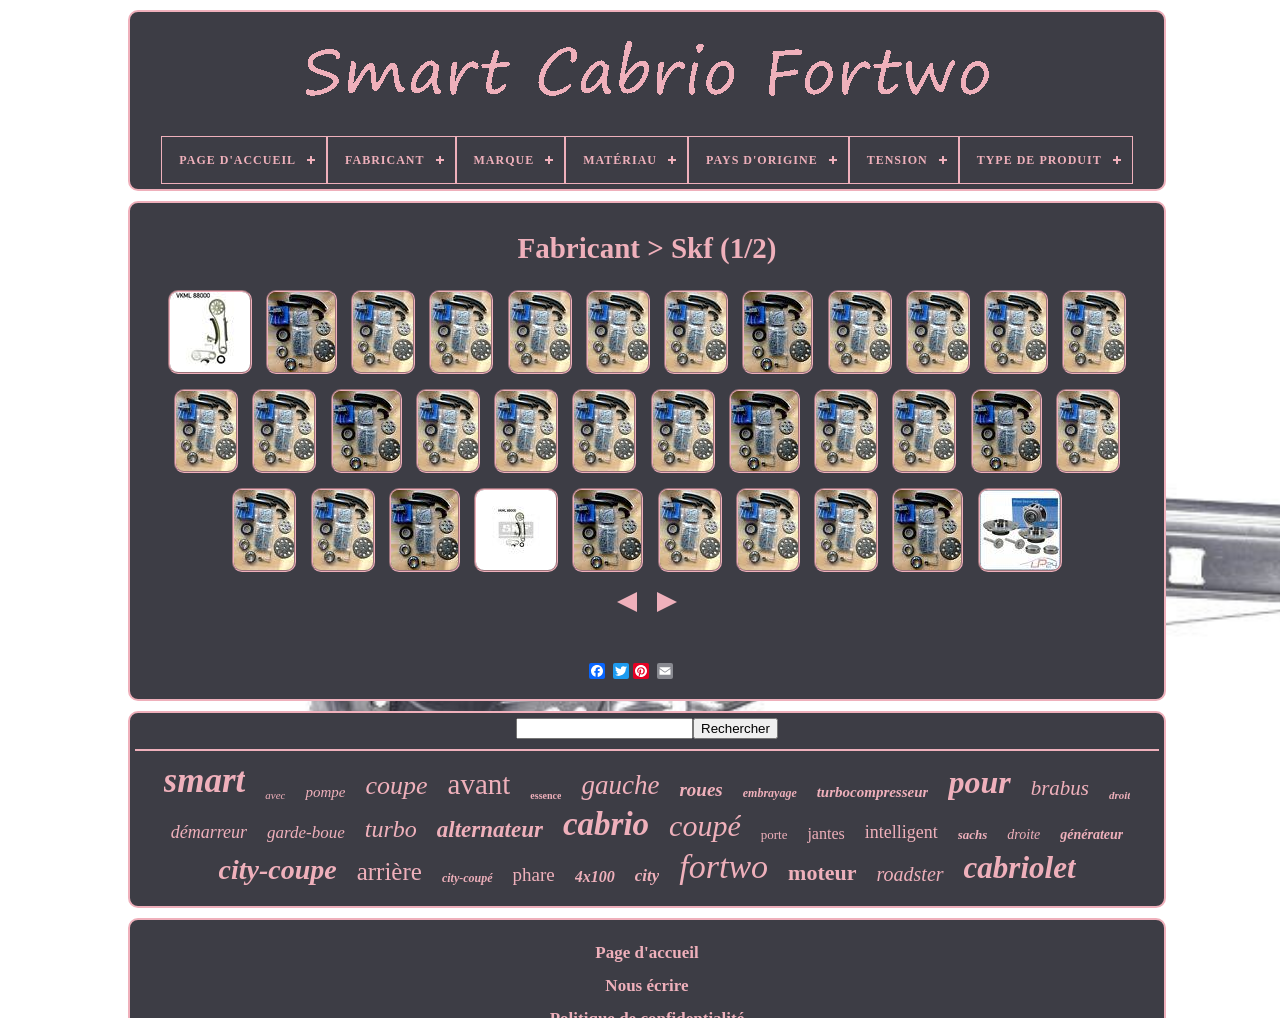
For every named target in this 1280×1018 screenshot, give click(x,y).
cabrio (606, 824)
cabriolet (1020, 867)
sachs (973, 834)
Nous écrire (646, 985)
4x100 (595, 876)
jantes (825, 833)
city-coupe (278, 869)
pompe (325, 792)
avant (479, 784)
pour (979, 782)
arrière (389, 871)
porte (774, 834)
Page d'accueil (646, 952)
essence (545, 795)
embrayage (770, 793)
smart (205, 780)
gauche (620, 785)
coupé (705, 825)
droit (1119, 795)
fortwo (723, 866)
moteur (822, 872)
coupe (396, 785)
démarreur (209, 832)
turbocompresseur (873, 792)
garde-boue (306, 832)
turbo (391, 829)
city (647, 875)
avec (275, 795)
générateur (1091, 834)
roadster (910, 874)
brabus (1060, 788)
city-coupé (467, 878)
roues (700, 789)
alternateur (490, 829)
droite (1023, 834)
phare (534, 874)
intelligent (901, 832)
